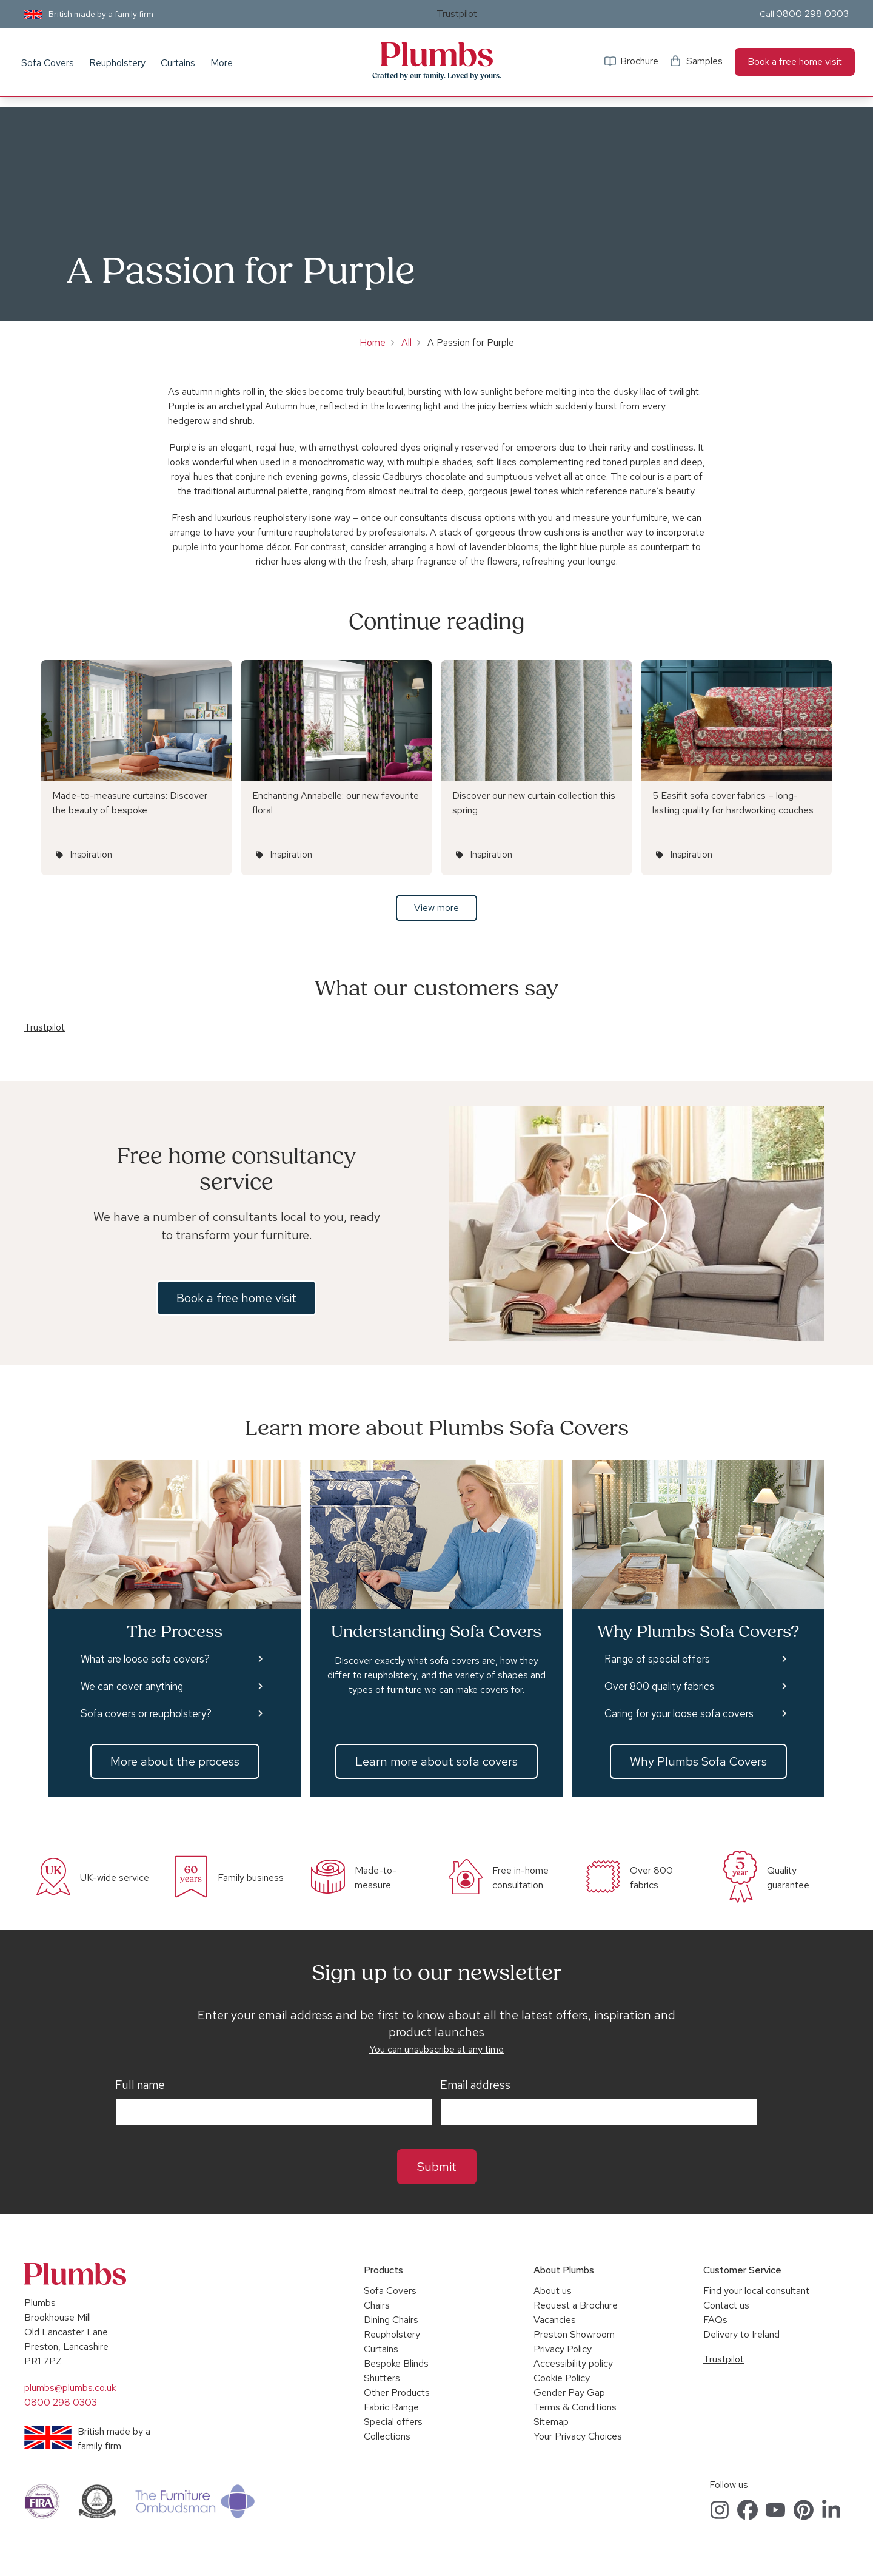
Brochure (639, 61)
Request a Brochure (576, 2305)
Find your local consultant (756, 2290)
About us (553, 2290)
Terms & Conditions (575, 2407)
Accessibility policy (573, 2363)
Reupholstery (117, 62)
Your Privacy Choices (578, 2436)
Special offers (393, 2421)
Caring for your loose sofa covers (679, 1713)
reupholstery (280, 517)
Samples (704, 61)
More (221, 62)
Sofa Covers (47, 62)
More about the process (174, 1761)
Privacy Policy (563, 2348)
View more (436, 907)
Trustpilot (456, 13)
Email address (475, 2085)
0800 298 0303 (812, 13)
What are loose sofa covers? (145, 1659)
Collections (387, 2436)
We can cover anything (132, 1686)
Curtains (178, 62)
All (406, 342)
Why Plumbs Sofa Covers (698, 1761)
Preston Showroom (574, 2334)
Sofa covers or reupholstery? (146, 1713)
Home (373, 342)
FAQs (715, 2319)
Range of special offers (657, 1659)
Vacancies (555, 2319)
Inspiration (91, 855)
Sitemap (551, 2421)
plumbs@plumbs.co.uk (70, 2387)
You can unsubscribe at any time (436, 2049)
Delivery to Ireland (741, 2334)
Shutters (382, 2378)
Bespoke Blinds (396, 2363)
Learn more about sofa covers (436, 1761)
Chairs (377, 2305)
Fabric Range (391, 2407)
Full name (140, 2085)
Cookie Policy (562, 2378)
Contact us (726, 2305)
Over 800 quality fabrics (659, 1686)
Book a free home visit (795, 61)
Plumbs (436, 54)
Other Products (397, 2392)
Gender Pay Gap (569, 2392)
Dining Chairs (391, 2319)
